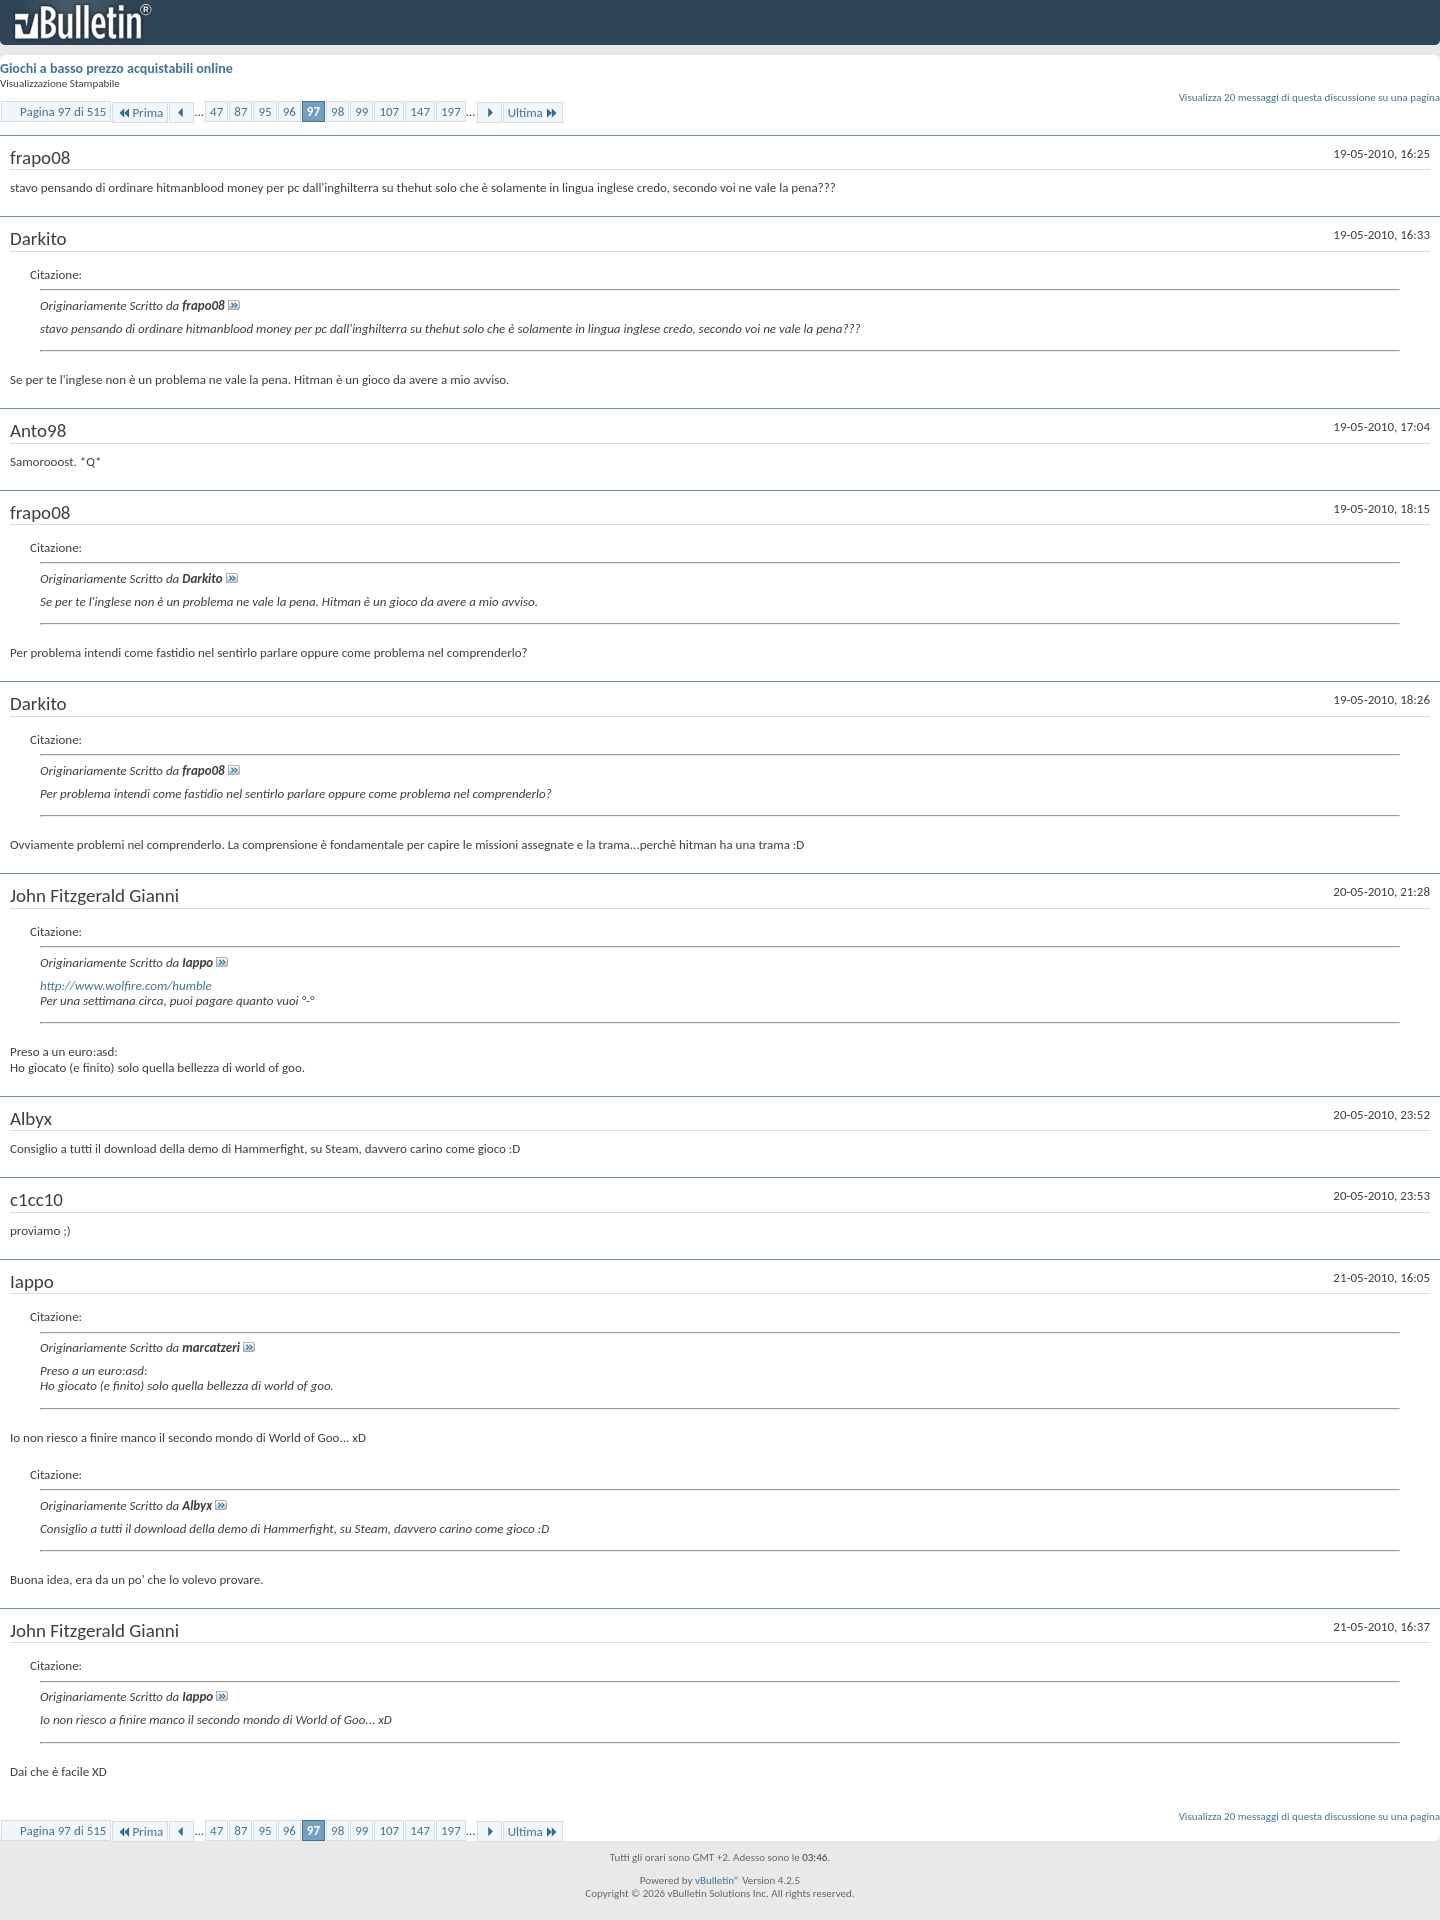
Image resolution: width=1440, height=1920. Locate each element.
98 (337, 111)
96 (289, 111)
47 (216, 111)
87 (240, 111)
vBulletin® (717, 1880)
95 (264, 111)
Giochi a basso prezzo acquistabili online (116, 68)
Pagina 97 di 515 (63, 111)
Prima (140, 112)
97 (313, 111)
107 (389, 111)
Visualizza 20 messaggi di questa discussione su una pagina (1309, 97)
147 (420, 111)
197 (451, 111)
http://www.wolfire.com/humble (126, 985)
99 (361, 111)
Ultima (533, 112)
